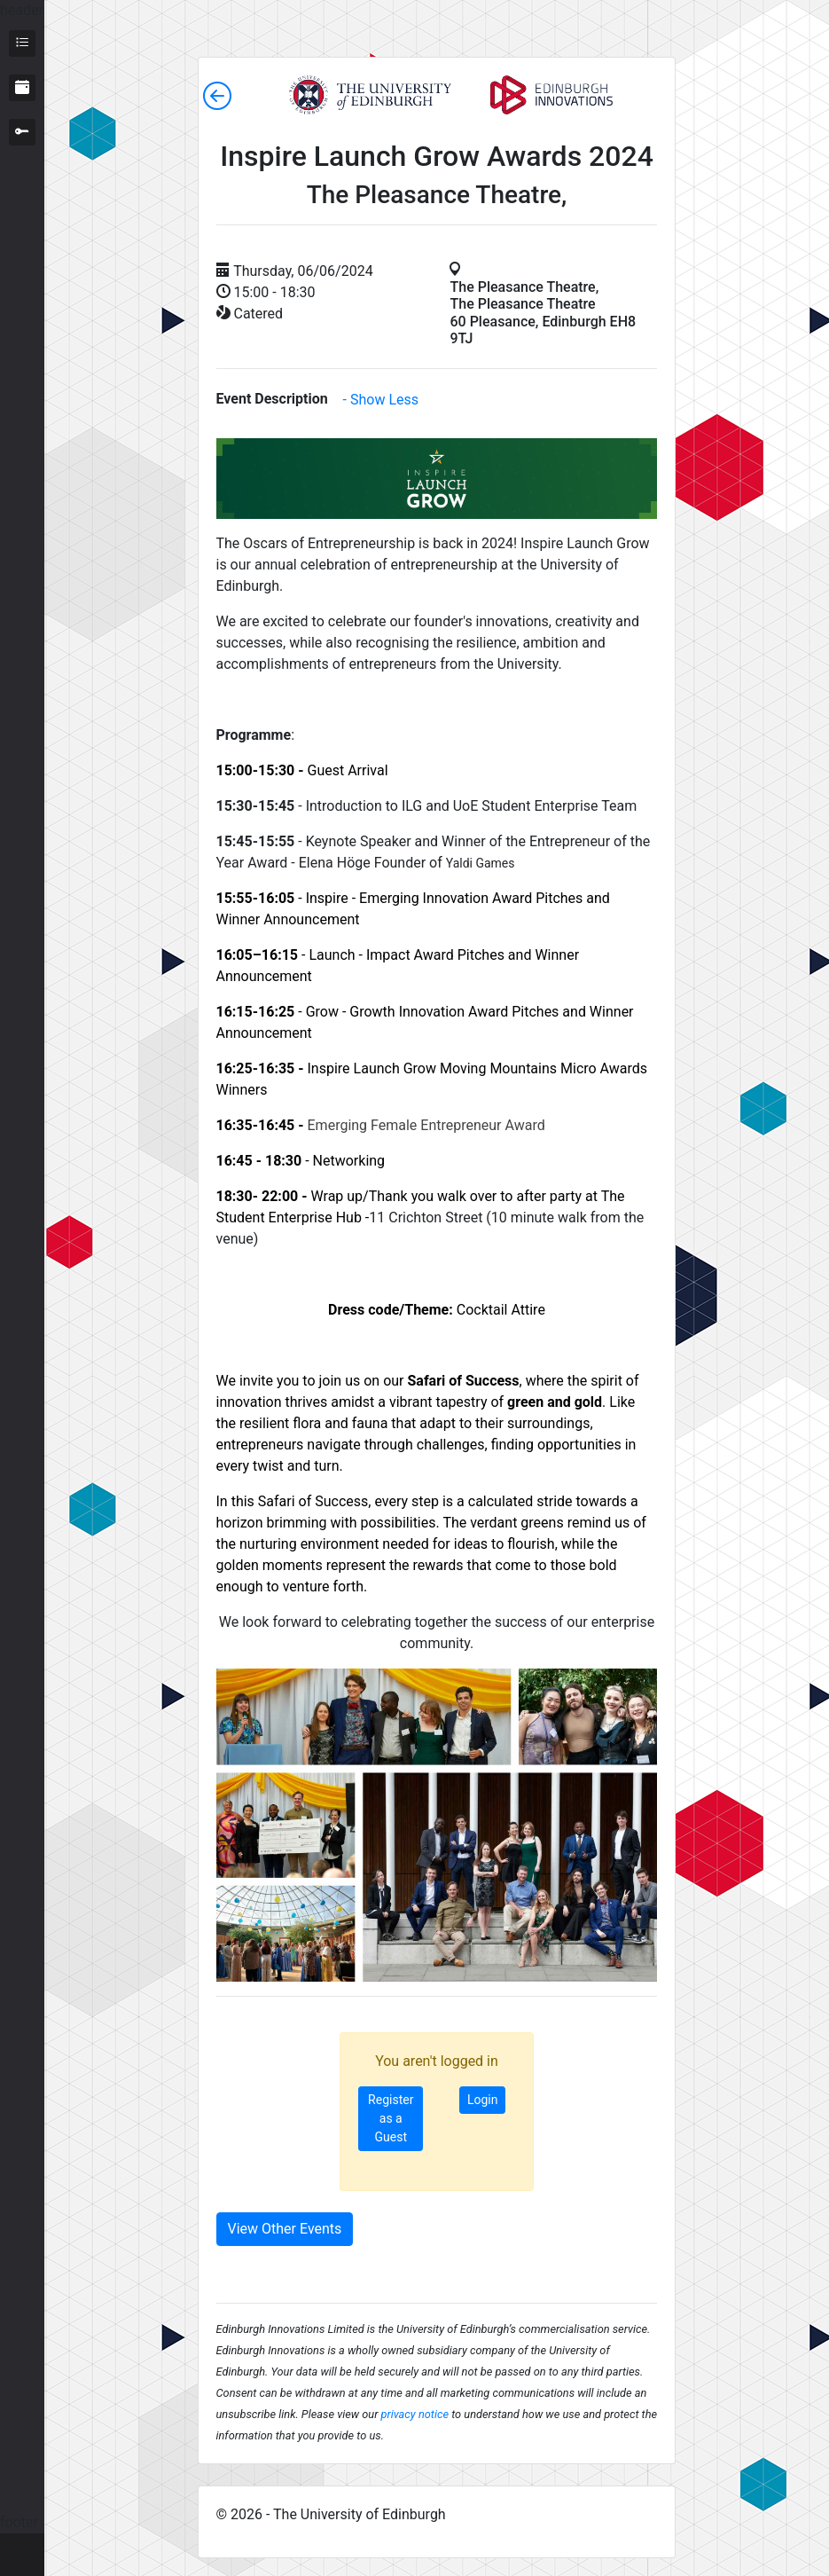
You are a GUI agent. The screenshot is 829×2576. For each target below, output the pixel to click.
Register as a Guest (390, 2118)
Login (482, 2100)
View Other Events (285, 2228)
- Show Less (380, 399)
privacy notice (415, 2414)
